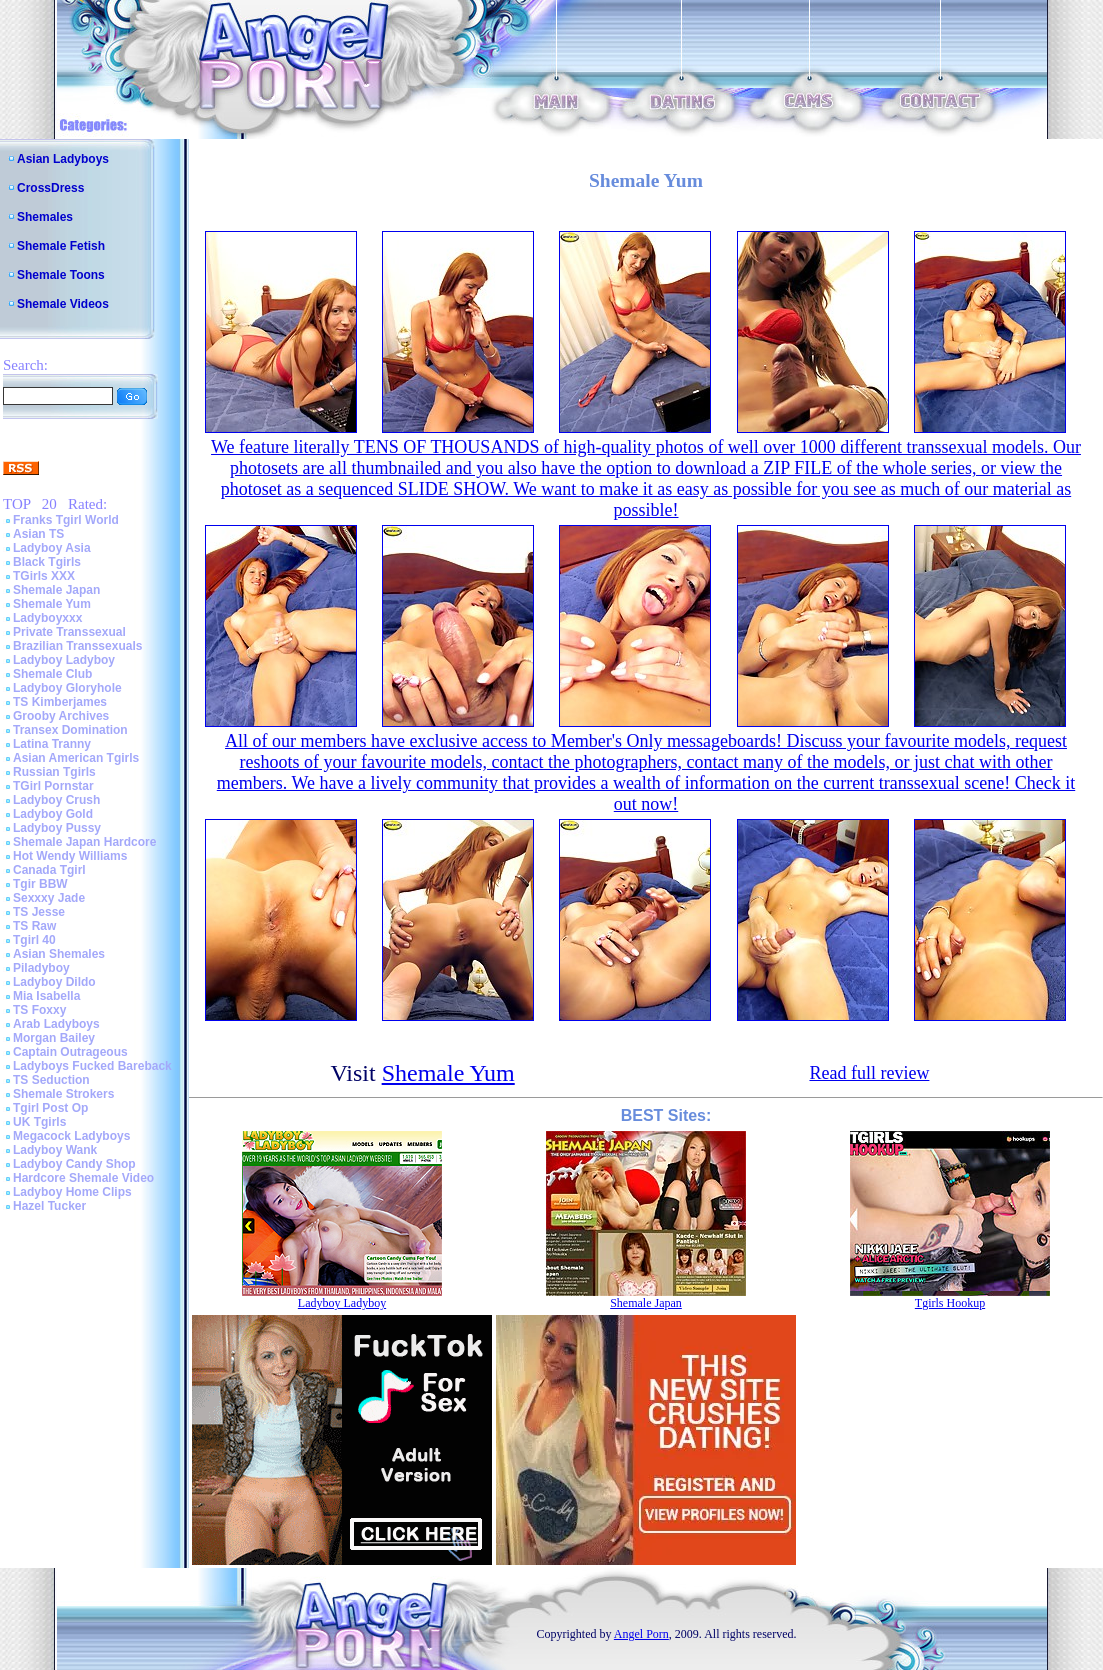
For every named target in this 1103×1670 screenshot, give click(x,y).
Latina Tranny (52, 744)
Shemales (45, 217)
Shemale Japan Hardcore (84, 842)
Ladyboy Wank (55, 1150)
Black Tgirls (47, 562)
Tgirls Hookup (950, 1303)
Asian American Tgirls (76, 758)
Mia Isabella (46, 996)
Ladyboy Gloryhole (67, 688)
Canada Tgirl (49, 870)
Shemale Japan (56, 590)
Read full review (869, 1073)
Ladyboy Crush (56, 800)
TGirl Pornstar (53, 786)
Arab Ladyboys (56, 1024)
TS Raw (34, 926)
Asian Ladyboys (63, 159)
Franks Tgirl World (66, 520)
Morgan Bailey (54, 1038)
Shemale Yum (52, 604)
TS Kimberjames (60, 702)
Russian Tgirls (54, 772)
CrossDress (50, 188)
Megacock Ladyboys (71, 1136)
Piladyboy (41, 968)
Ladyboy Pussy (57, 828)
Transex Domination (70, 730)
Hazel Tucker (49, 1206)
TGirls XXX (44, 576)
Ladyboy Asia (52, 548)
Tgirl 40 (34, 940)
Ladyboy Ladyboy (64, 660)
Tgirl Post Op (50, 1108)
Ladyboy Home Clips (72, 1192)
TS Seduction (51, 1080)
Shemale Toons (61, 275)
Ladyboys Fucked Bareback (92, 1066)
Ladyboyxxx (47, 618)
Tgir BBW (40, 884)
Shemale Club (52, 674)
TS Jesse (39, 912)
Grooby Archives (61, 716)
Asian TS (38, 534)
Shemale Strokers (63, 1094)
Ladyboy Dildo (54, 982)
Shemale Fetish (61, 246)
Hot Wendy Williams (70, 856)
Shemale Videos (63, 304)
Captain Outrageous (70, 1052)
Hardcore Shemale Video (83, 1178)
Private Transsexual (69, 632)
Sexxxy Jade (49, 898)
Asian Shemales (59, 954)
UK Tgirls (39, 1122)
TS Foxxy (39, 1010)
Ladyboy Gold (53, 814)
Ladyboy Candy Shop (74, 1164)
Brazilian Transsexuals (77, 646)
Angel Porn (641, 1634)
